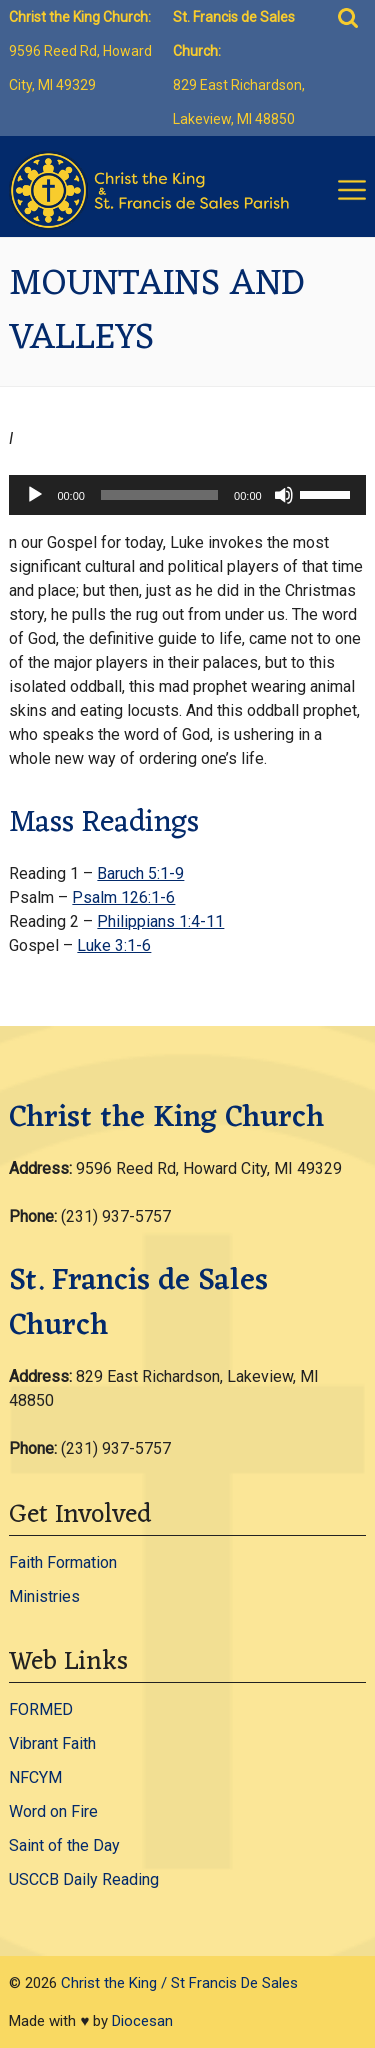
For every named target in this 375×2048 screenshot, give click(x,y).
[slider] (159, 495)
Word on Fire (53, 1811)
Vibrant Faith (52, 1743)
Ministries (44, 1596)
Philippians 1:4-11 (160, 921)
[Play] (35, 495)
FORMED (41, 1709)
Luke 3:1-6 (114, 945)
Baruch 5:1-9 (140, 873)
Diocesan (142, 2021)
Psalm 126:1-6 (123, 897)
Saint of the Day (64, 1845)
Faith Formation (63, 1562)
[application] (187, 495)
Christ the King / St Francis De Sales (179, 1983)
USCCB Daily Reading (84, 1879)
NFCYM (35, 1777)
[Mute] (284, 495)
